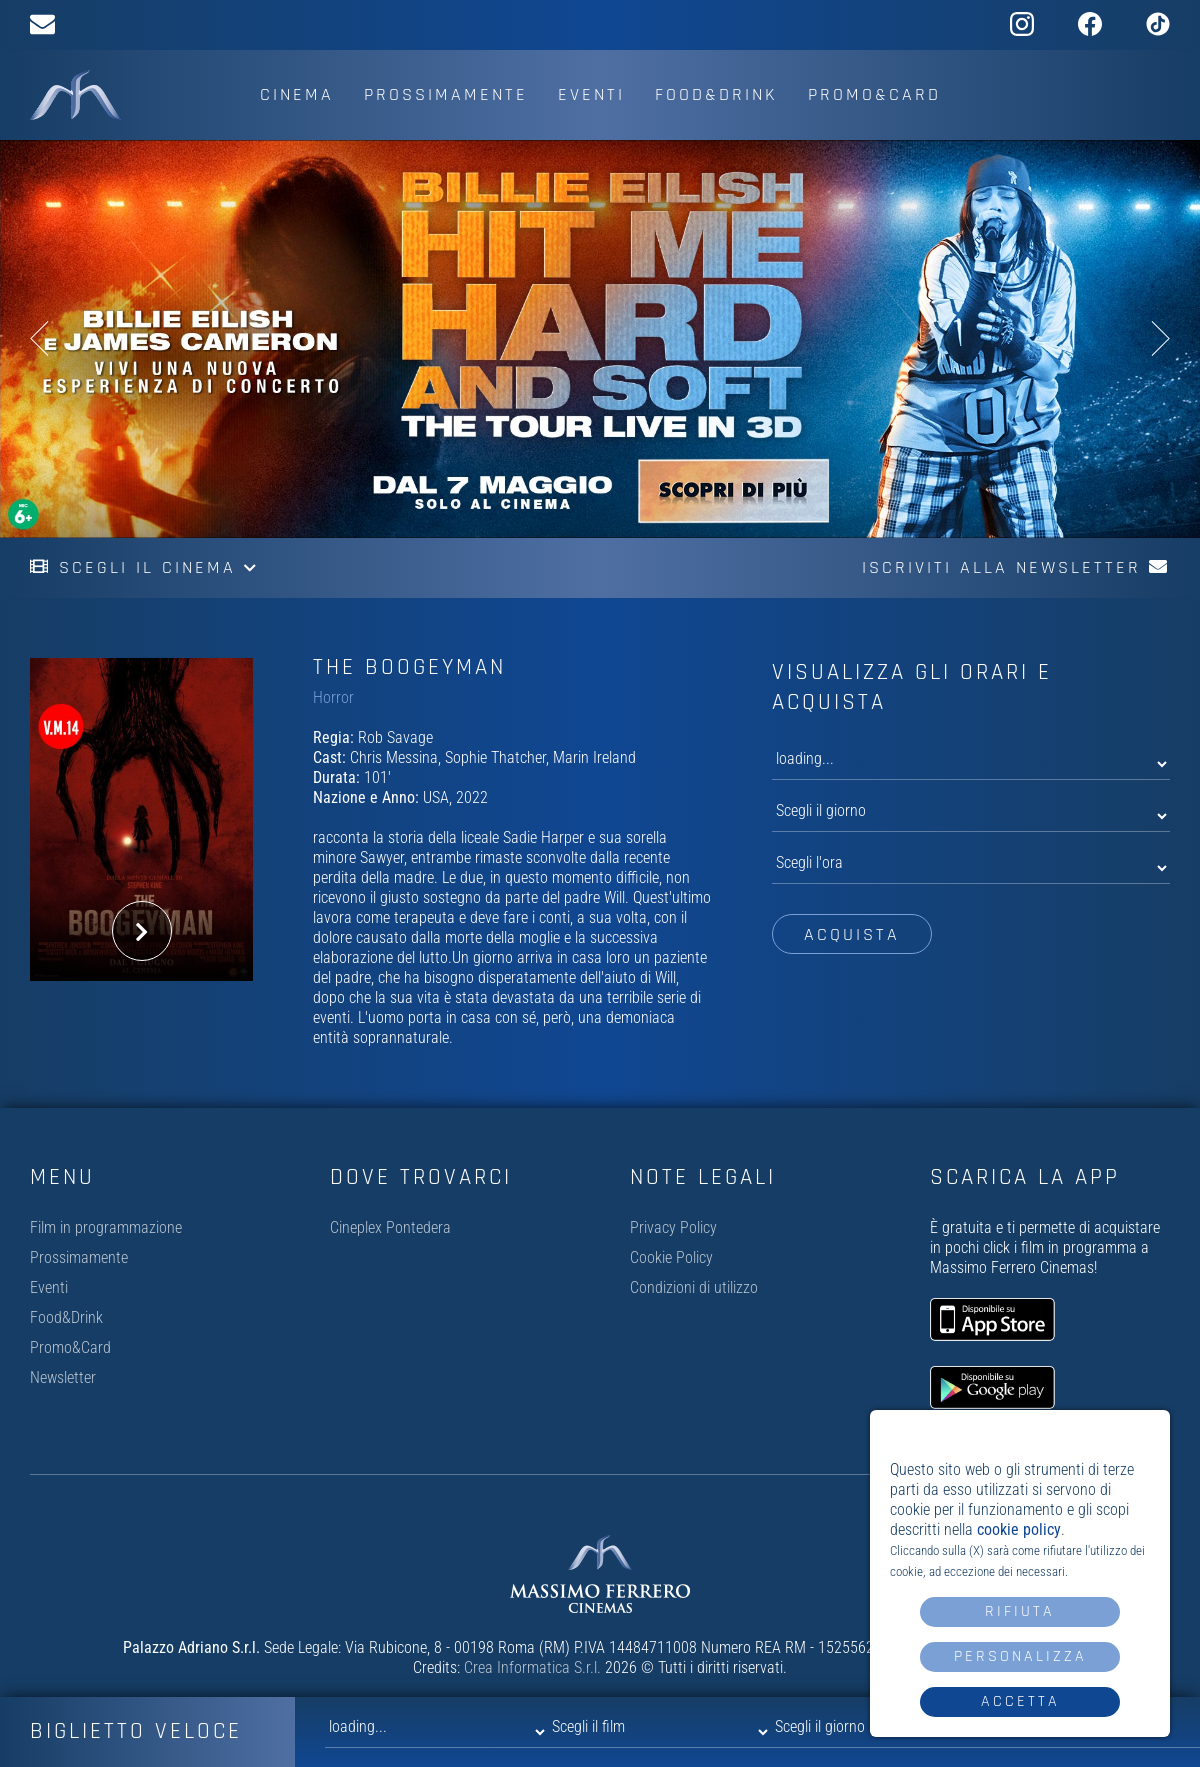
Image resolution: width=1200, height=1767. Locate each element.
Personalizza (1020, 1656)
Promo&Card (874, 94)
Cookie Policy (671, 1257)
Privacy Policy (673, 1227)
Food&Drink (716, 94)
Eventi (591, 94)
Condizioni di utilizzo (694, 1287)
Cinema (297, 94)
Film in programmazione (106, 1227)
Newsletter (63, 1377)
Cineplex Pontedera (390, 1227)
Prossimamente (446, 94)
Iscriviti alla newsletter (1016, 567)
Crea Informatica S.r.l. (532, 1667)
